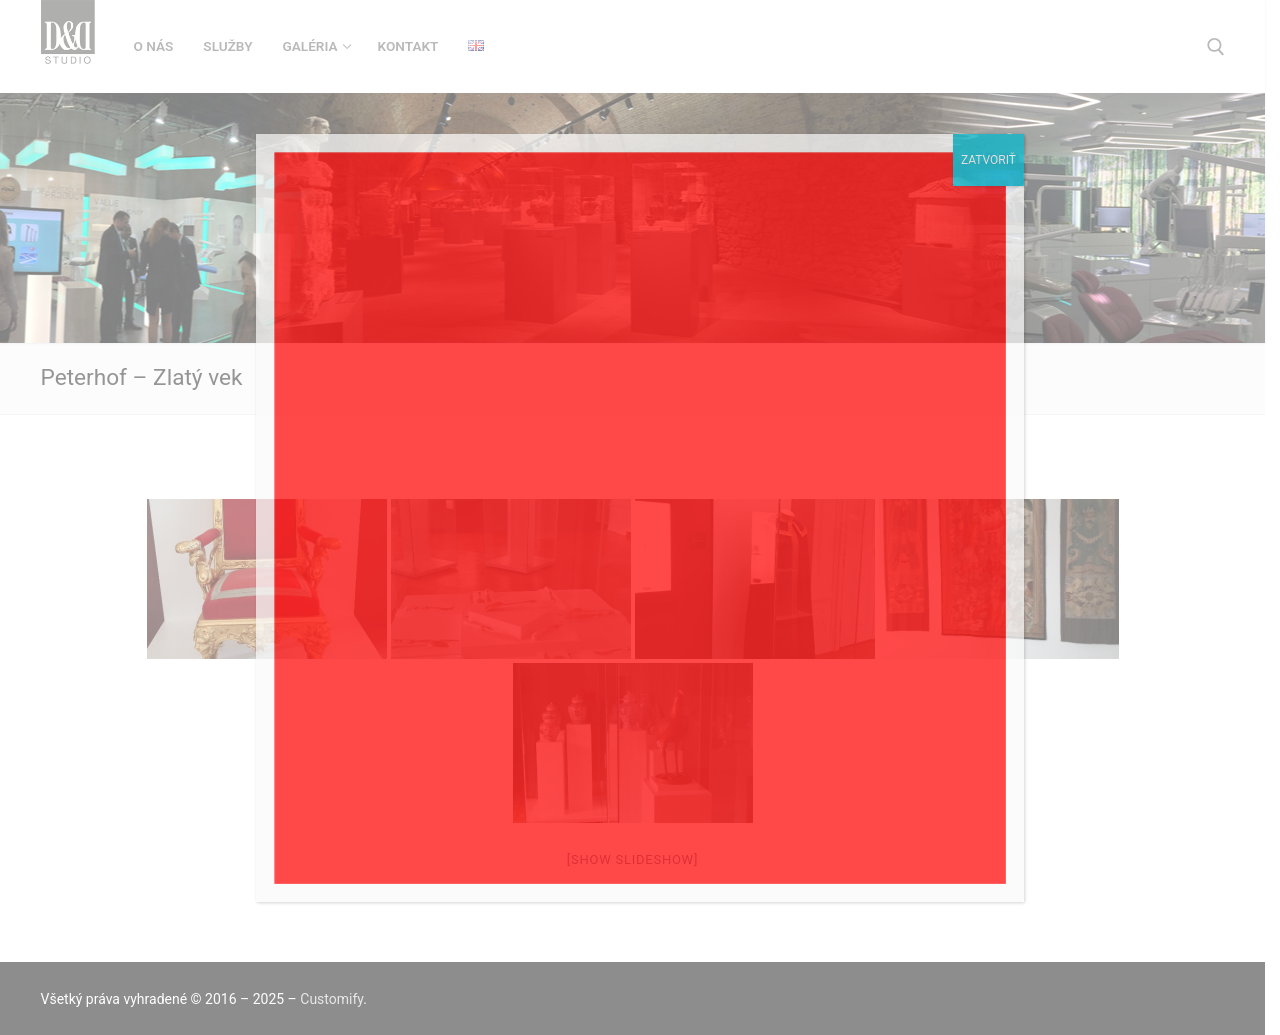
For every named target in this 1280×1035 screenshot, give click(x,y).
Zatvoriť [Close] (988, 160)
